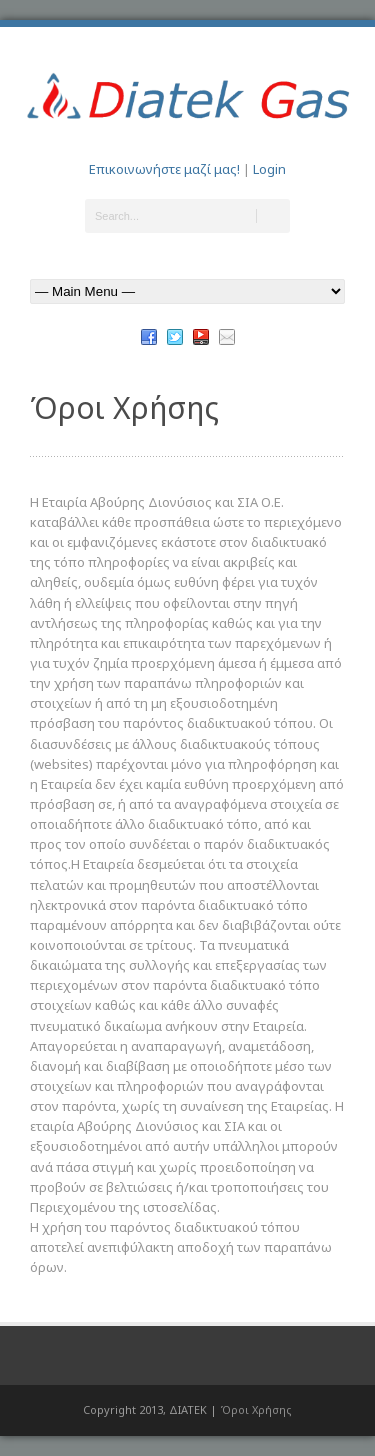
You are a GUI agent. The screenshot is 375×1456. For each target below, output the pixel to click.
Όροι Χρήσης (256, 1409)
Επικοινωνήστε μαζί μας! (164, 169)
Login (269, 169)
